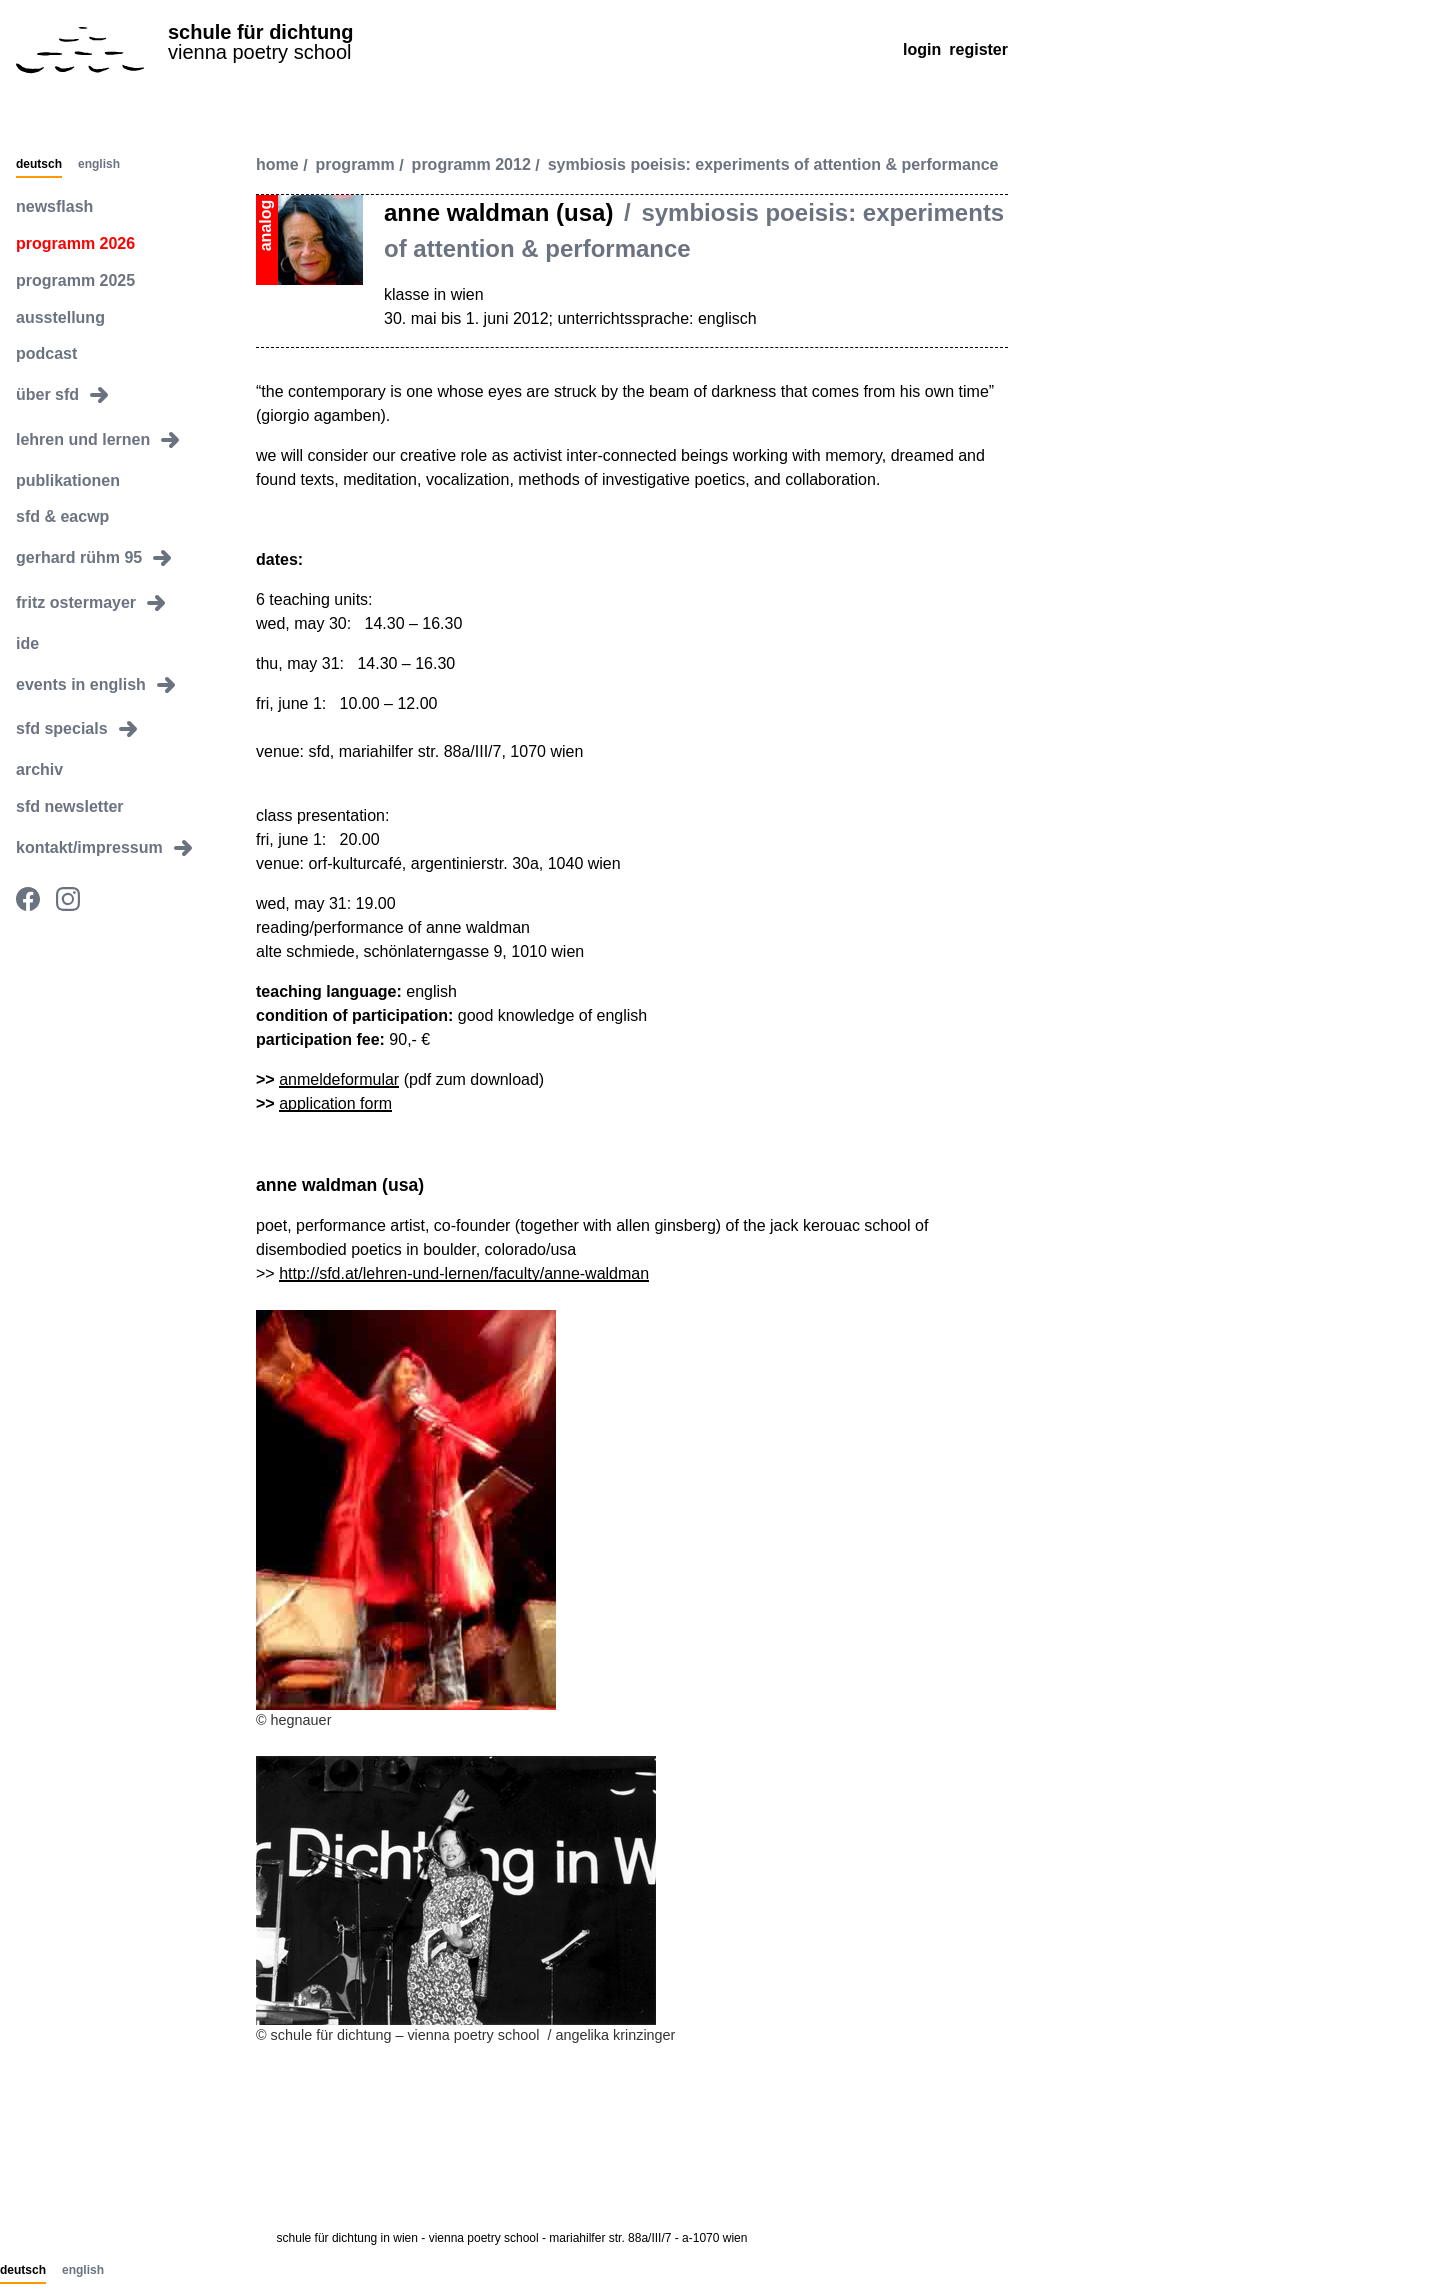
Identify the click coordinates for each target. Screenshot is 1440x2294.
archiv (39, 769)
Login (922, 49)
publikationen (68, 480)
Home (277, 165)
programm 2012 (471, 165)
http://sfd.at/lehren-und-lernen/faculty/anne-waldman (464, 1273)
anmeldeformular (339, 1079)
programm (355, 165)
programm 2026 (75, 243)
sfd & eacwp (62, 516)
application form (335, 1103)
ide (27, 643)
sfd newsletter (70, 806)
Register (978, 49)
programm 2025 (75, 280)
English (99, 165)
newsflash (54, 206)
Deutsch (39, 165)
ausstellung (60, 317)
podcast (46, 353)
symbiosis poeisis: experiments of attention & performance (773, 165)
